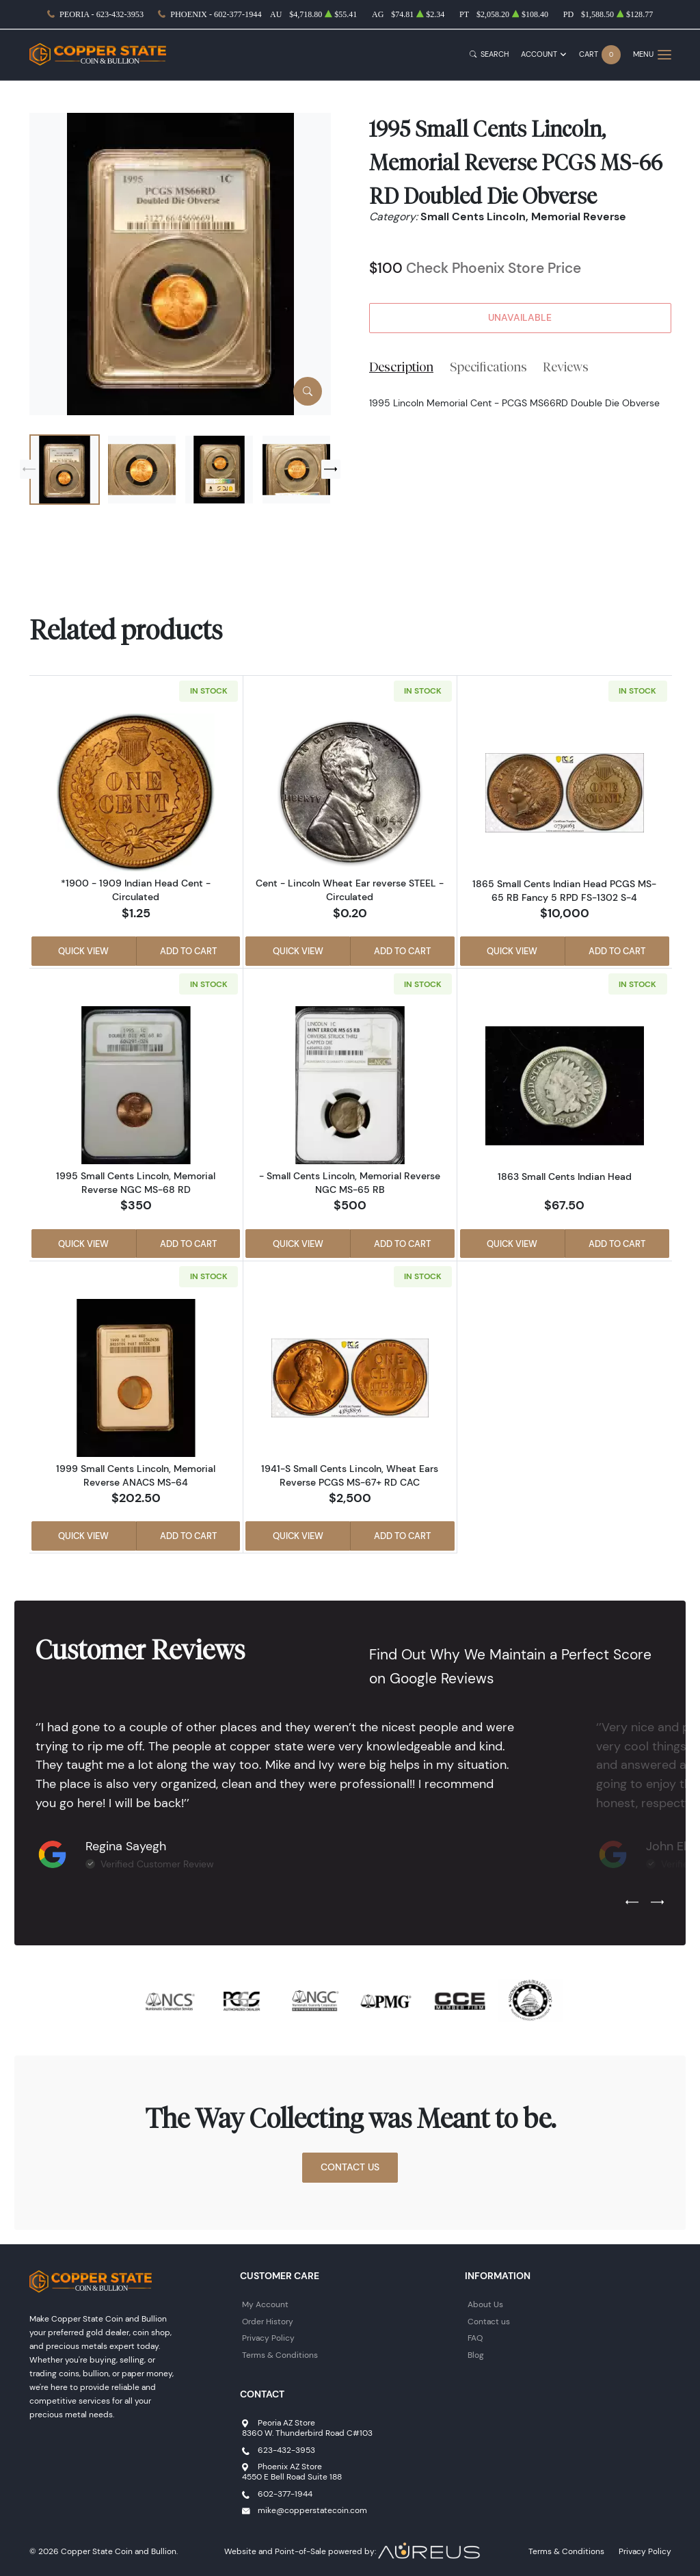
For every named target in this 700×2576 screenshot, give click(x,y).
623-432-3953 (286, 2450)
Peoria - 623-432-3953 (101, 14)
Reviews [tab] (566, 366)
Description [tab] (401, 366)
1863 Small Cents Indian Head (565, 1176)
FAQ (475, 2337)
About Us (485, 2304)
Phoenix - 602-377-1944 (215, 14)
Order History (267, 2321)
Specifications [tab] (488, 366)
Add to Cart (188, 950)
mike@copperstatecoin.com (312, 2510)
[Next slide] (330, 469)
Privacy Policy (268, 2337)
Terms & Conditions (280, 2355)
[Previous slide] (29, 469)
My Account (265, 2304)
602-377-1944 (285, 2493)
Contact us (489, 2321)
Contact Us (350, 2167)
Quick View (83, 950)
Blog (476, 2355)
